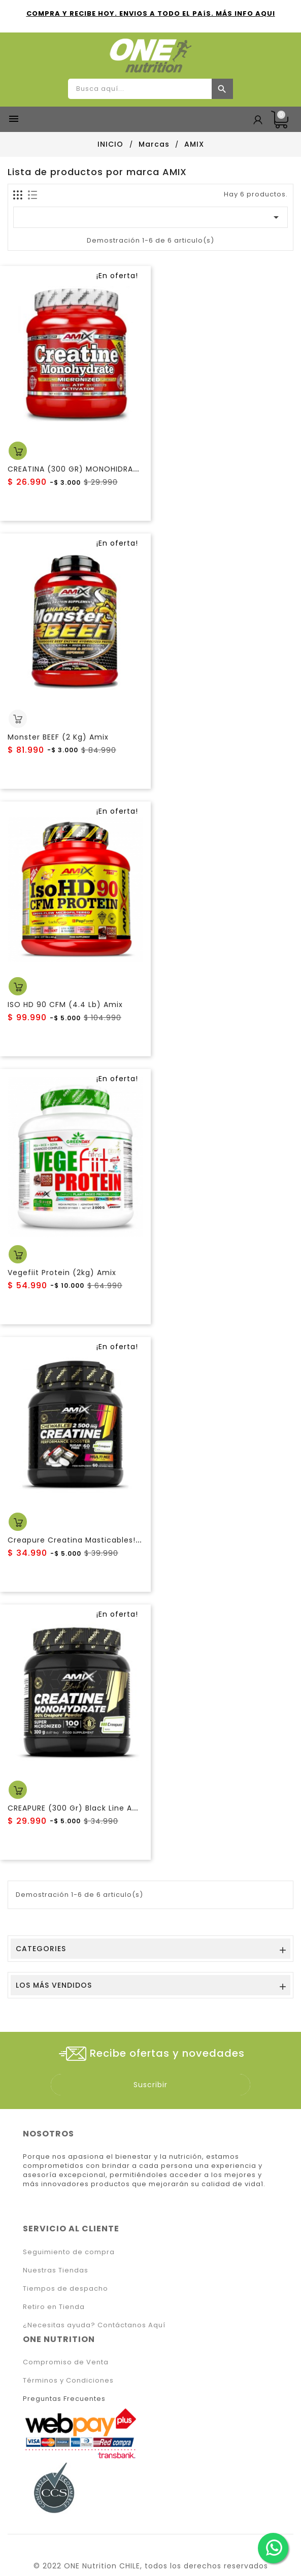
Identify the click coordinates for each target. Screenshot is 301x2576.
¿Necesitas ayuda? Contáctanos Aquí (94, 2325)
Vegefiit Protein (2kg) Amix (62, 1272)
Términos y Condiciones (68, 2380)
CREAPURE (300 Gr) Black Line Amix (77, 1808)
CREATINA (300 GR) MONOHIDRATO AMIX (87, 469)
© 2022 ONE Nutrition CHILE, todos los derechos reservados (151, 2566)
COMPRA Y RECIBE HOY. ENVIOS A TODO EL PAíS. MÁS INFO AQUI (150, 13)
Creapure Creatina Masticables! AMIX (82, 1540)
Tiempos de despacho (65, 2288)
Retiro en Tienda (54, 2307)
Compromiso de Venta (66, 2362)
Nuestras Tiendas (55, 2270)
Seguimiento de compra (69, 2252)
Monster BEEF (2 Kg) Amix (58, 737)
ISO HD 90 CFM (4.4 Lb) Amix (65, 1004)
